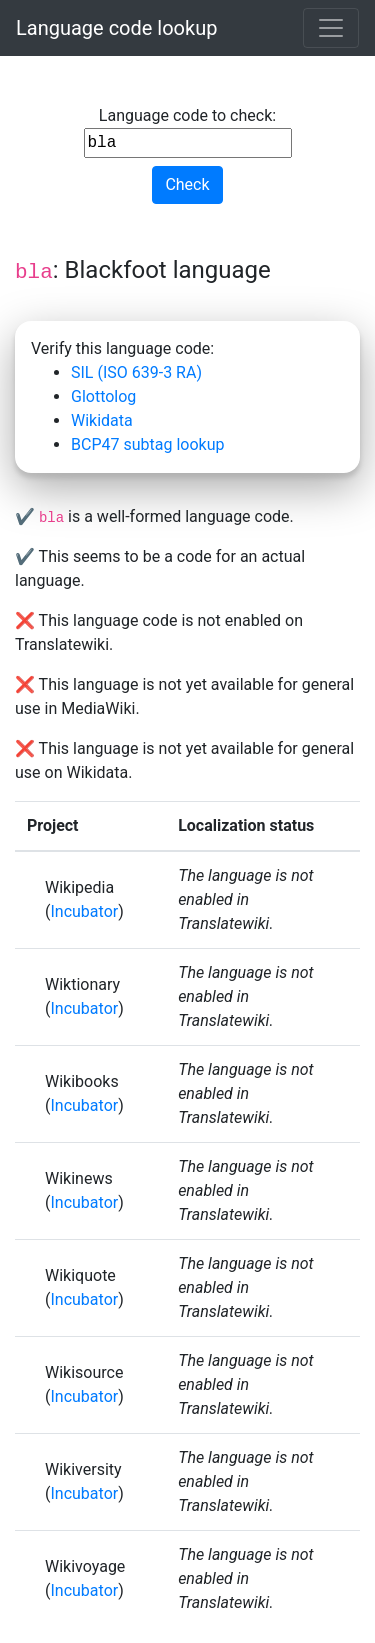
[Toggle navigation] (331, 28)
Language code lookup (116, 28)
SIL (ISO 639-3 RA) (136, 372)
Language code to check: (188, 132)
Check (187, 184)
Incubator (84, 911)
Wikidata (102, 420)
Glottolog (103, 396)
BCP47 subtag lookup (147, 444)
